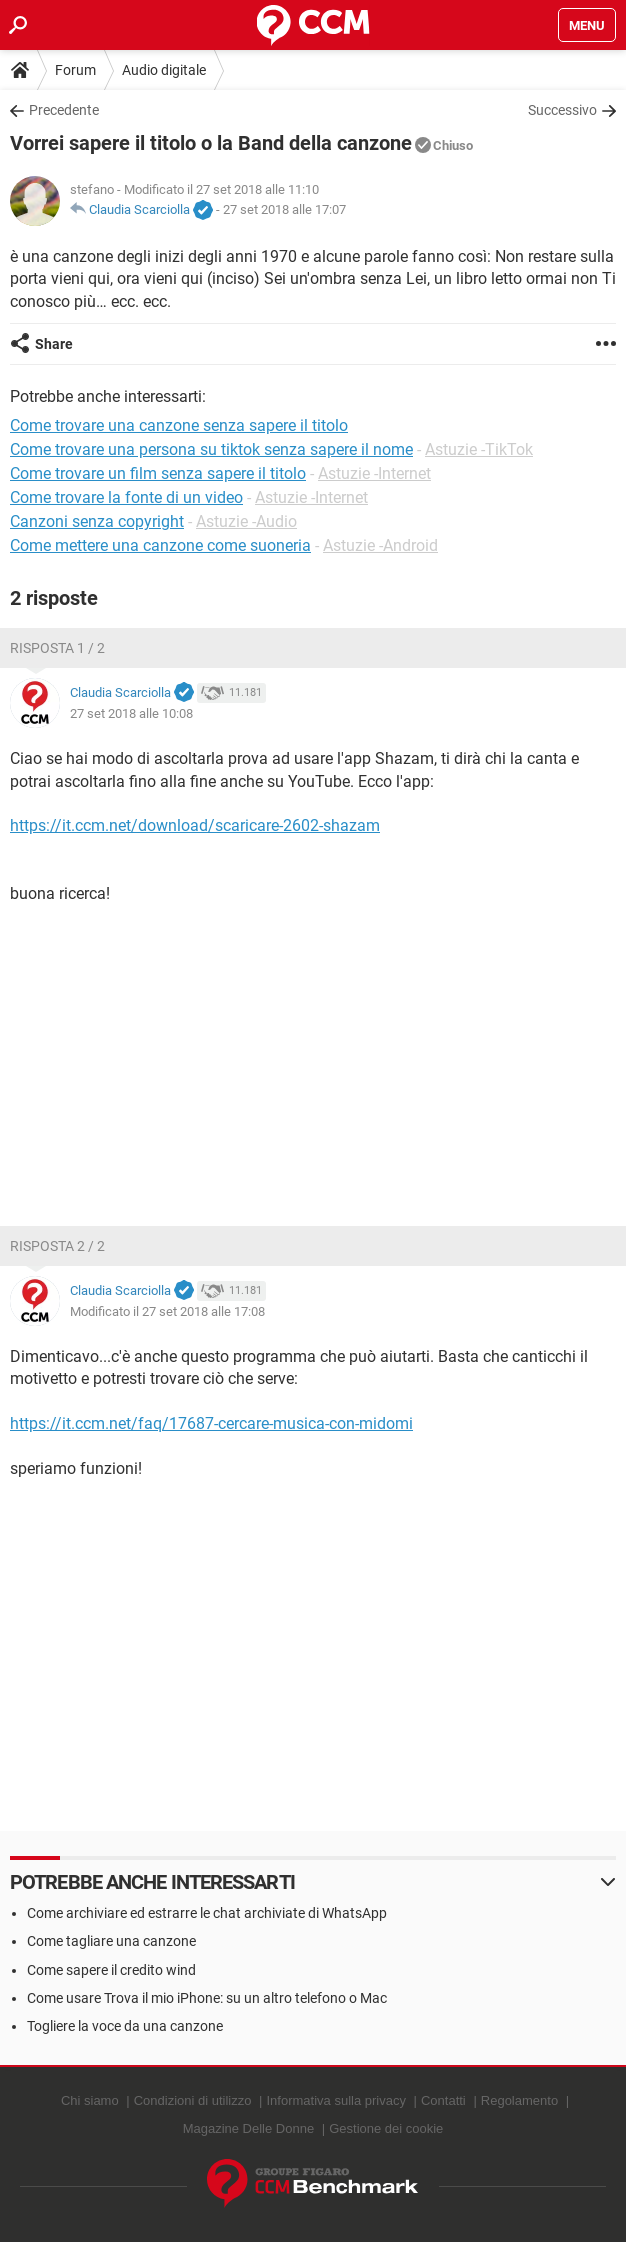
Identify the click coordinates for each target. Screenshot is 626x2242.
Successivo (562, 110)
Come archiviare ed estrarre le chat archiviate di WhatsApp (207, 1913)
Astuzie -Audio (246, 521)
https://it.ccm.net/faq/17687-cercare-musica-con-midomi (211, 1423)
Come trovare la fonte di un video (126, 497)
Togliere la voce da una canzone (125, 2026)
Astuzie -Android (380, 545)
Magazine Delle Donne (249, 2128)
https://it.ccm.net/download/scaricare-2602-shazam (195, 825)
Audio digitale (164, 70)
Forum (75, 70)
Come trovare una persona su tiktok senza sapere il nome (211, 449)
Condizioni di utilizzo (193, 2100)
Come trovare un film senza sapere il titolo (158, 473)
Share (54, 344)
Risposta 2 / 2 (57, 1246)
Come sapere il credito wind (111, 1970)
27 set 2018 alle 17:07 (284, 209)
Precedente (64, 110)
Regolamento (519, 2100)
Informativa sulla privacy (335, 2100)
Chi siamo (90, 2100)
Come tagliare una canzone (111, 1941)
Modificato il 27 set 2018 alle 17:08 (167, 1311)
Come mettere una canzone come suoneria (160, 545)
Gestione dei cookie (386, 2128)
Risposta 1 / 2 (57, 648)
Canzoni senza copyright (97, 521)
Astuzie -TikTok (479, 449)
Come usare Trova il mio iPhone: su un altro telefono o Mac (207, 1998)
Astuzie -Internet (374, 473)
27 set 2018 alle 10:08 (131, 713)
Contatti (443, 2100)
